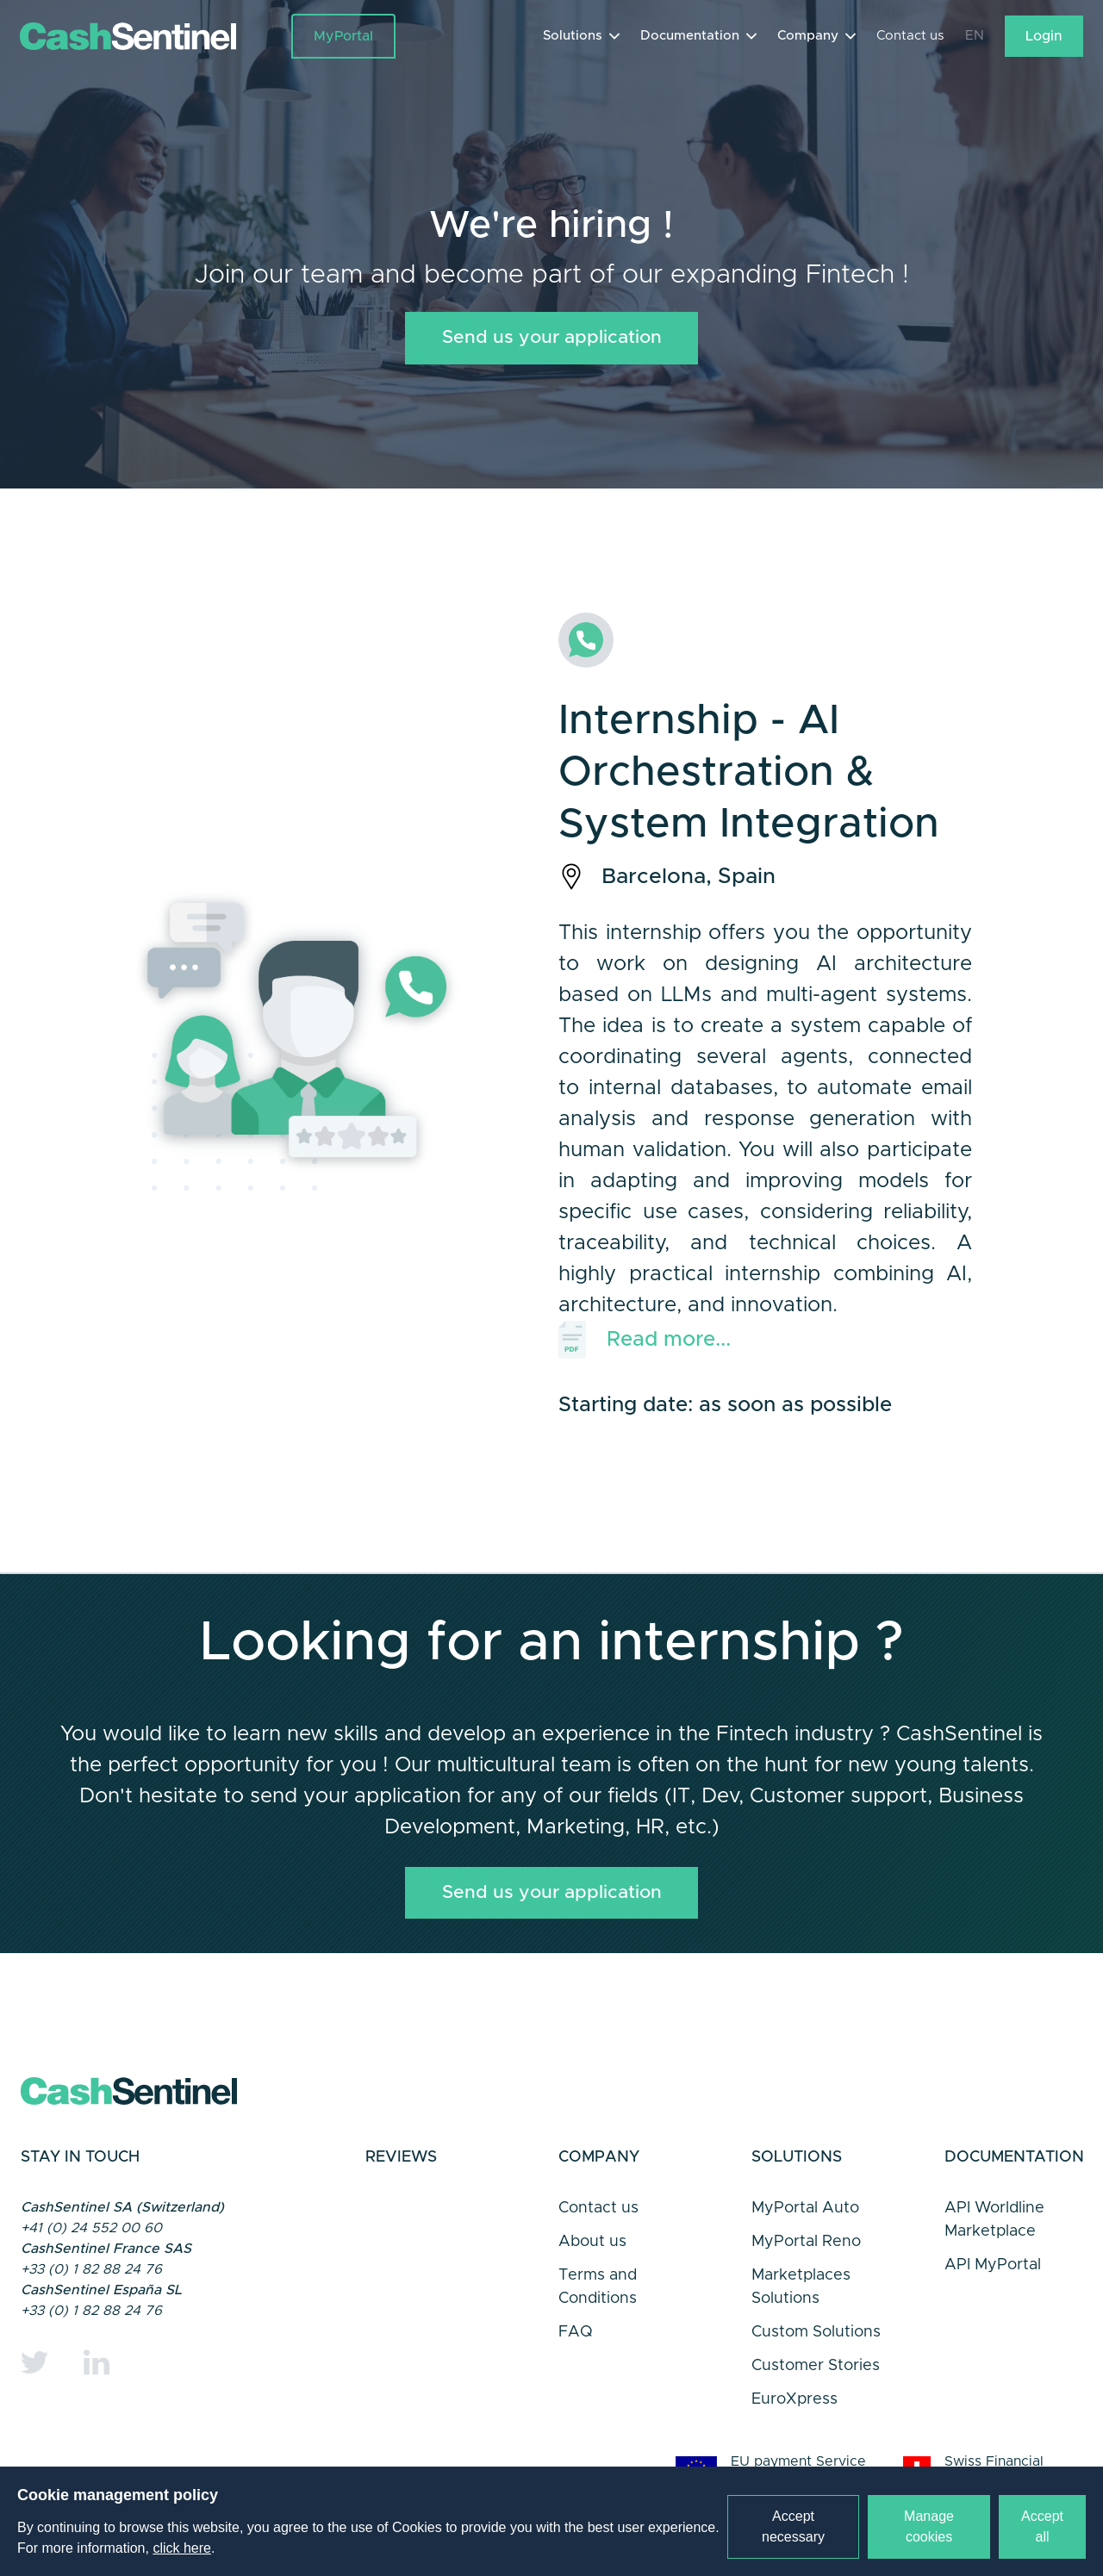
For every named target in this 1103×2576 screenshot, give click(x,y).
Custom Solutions (816, 2352)
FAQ (575, 2352)
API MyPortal (992, 2285)
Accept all (1042, 2526)
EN (973, 38)
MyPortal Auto (805, 2228)
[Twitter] (34, 2382)
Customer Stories (815, 2385)
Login (1043, 38)
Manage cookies (929, 2526)
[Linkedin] (96, 2382)
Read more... (644, 1349)
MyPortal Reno (806, 2261)
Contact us (908, 38)
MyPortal (344, 38)
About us (592, 2261)
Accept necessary (793, 2526)
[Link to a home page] (156, 38)
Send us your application (552, 344)
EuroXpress (794, 2419)
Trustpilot (434, 2260)
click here (182, 2548)
